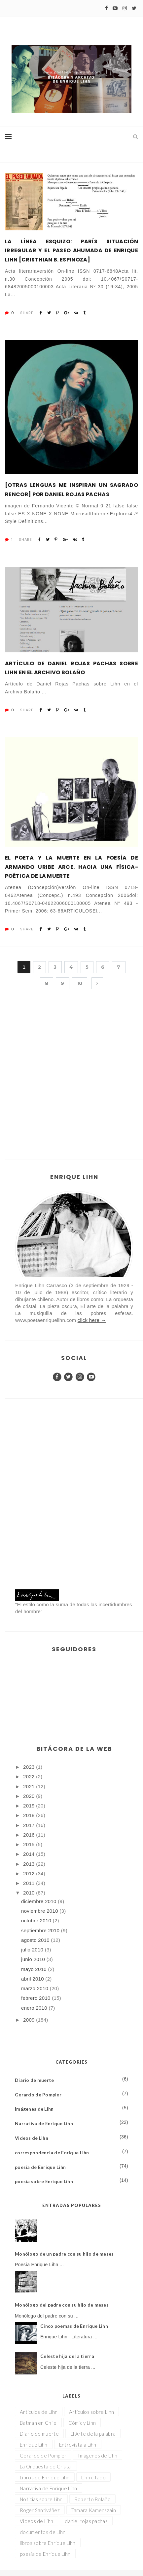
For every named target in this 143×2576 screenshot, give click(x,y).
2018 (29, 1815)
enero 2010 (35, 2008)
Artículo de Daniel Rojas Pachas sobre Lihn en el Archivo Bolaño (71, 668)
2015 (29, 1844)
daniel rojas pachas (86, 2521)
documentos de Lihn (42, 2532)
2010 (29, 1893)
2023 (29, 1767)
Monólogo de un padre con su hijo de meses (64, 2254)
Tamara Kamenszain (93, 2510)
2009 (29, 2020)
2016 (29, 1835)
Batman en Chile (38, 2423)
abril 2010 (33, 1979)
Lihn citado (93, 2477)
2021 (29, 1786)
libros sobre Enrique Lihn (48, 2543)
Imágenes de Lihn (34, 2109)
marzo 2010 (35, 1988)
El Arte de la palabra (93, 2434)
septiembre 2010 (41, 1930)
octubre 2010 (37, 1920)
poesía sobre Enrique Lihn (44, 2181)
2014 (29, 1854)
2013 (29, 1864)
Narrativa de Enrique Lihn (44, 2123)
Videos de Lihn (31, 2138)
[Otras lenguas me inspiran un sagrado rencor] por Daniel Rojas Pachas (71, 489)
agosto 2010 (36, 1940)
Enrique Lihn (34, 2445)
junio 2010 (34, 1959)
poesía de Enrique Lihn (40, 2167)
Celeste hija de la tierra (67, 2356)
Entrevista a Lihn (77, 2445)
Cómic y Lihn (82, 2423)
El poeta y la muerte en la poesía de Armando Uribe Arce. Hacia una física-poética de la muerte (71, 866)
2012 (29, 1873)
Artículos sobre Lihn (91, 2412)
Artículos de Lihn (38, 2412)
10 (80, 983)
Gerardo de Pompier (38, 2094)
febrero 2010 (36, 1998)
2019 (29, 1805)
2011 (29, 1883)
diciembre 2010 (39, 1901)
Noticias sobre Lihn (41, 2499)
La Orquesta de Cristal (46, 2466)
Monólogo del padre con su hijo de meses (62, 2305)
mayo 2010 (34, 1969)
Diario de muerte (34, 2080)
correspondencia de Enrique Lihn (52, 2152)
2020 (29, 1796)
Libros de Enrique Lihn (45, 2477)
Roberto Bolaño (92, 2499)
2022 (29, 1776)
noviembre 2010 (40, 1911)
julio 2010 (33, 1949)
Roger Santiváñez (40, 2510)
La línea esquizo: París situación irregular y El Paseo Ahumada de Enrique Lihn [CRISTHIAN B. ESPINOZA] (71, 250)
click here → (92, 1320)
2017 (29, 1825)
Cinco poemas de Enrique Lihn (74, 2326)
